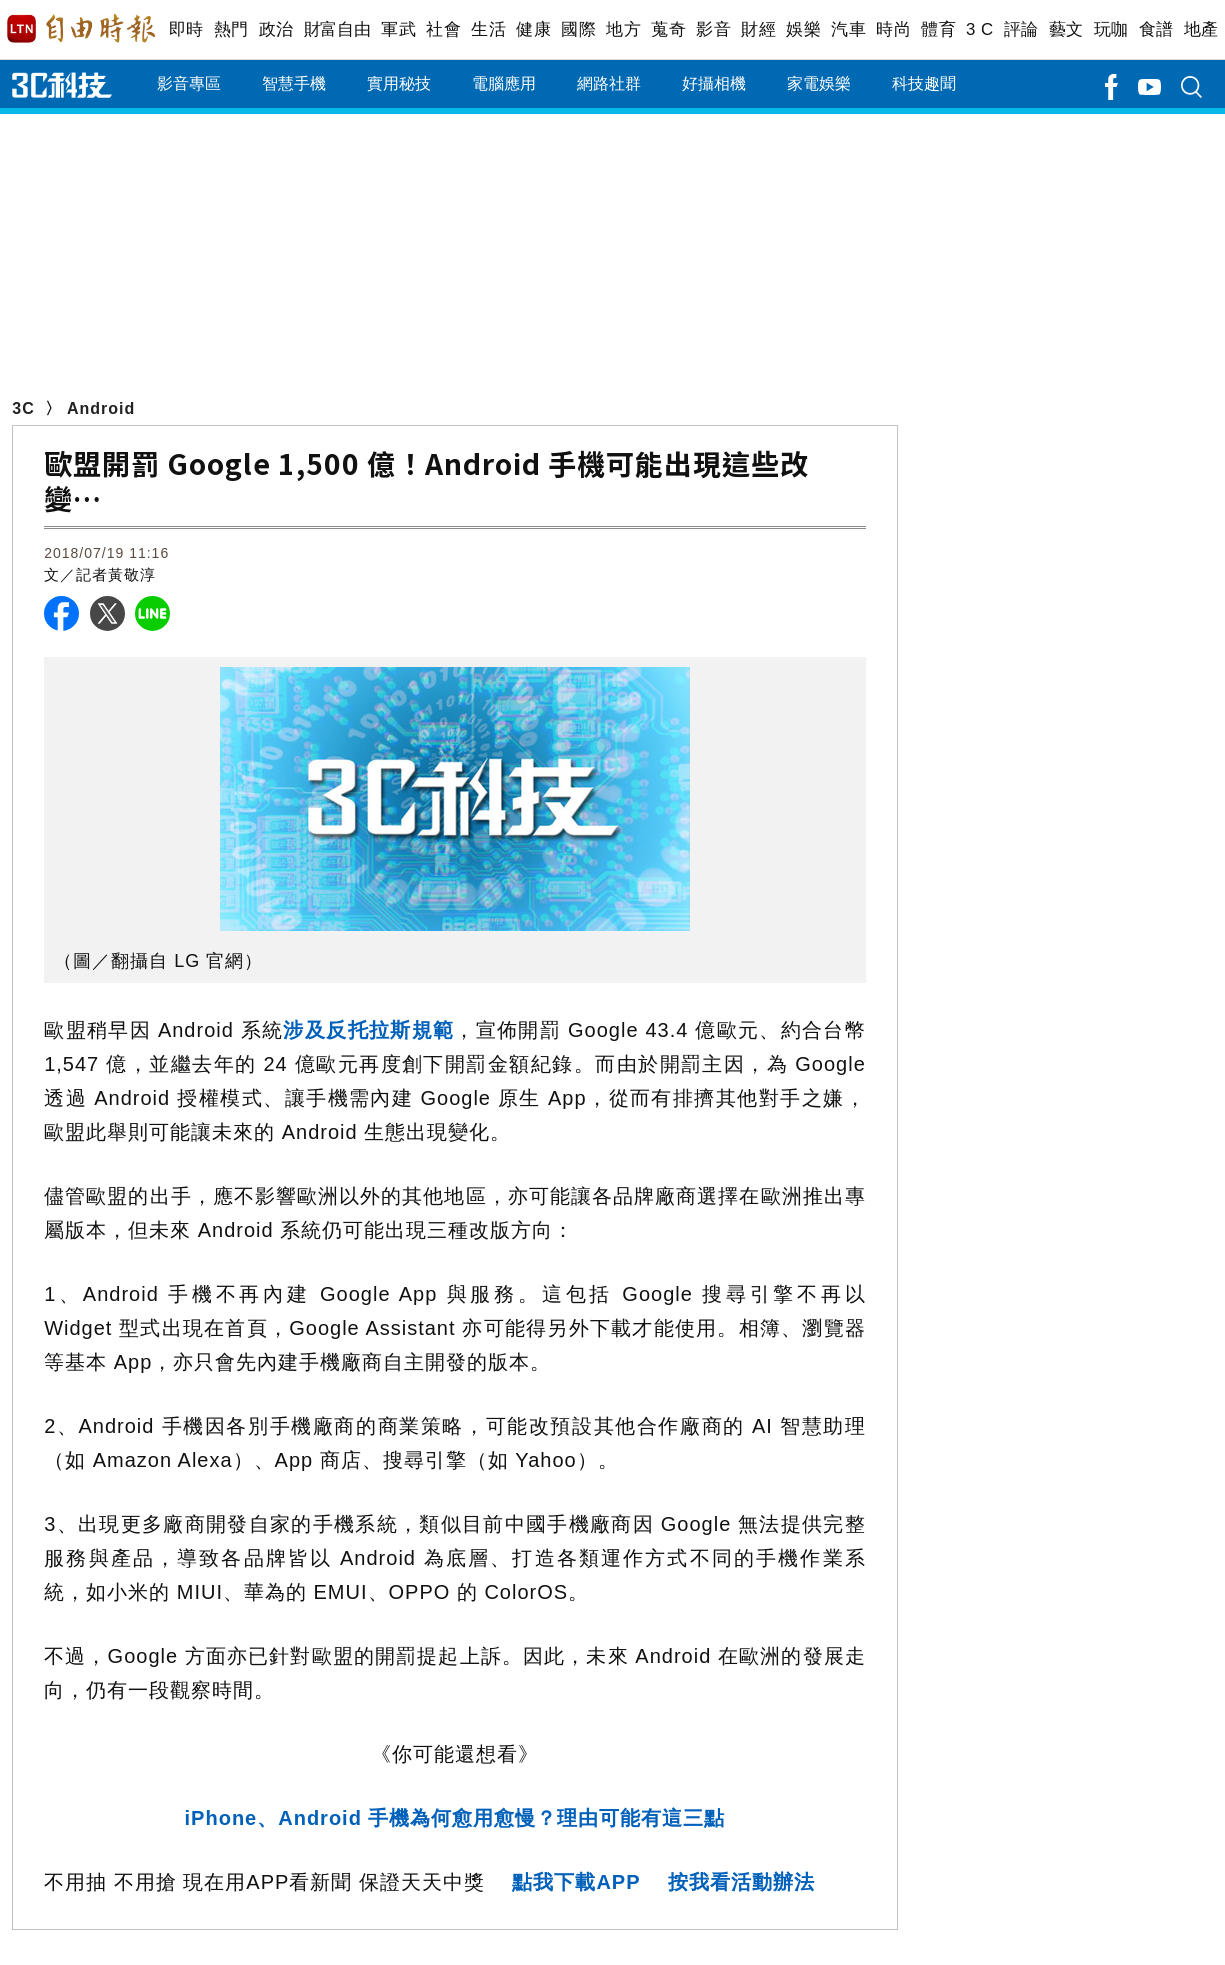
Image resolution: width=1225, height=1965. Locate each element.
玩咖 (1111, 29)
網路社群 (609, 83)
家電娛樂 (819, 83)
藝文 (1066, 29)
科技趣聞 (924, 83)
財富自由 (337, 29)
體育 (938, 29)
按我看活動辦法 (741, 1882)
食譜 (1156, 29)
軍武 (398, 29)
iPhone (455, 1818)
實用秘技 (399, 83)
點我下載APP (576, 1882)
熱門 (231, 29)
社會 (443, 29)
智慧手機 (294, 83)
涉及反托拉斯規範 (368, 1030)
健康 (533, 29)
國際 (578, 29)
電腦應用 (504, 83)
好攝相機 (714, 83)
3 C (980, 29)
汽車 (848, 29)
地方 (623, 29)
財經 (758, 29)
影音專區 (189, 83)
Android (101, 408)
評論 (1021, 29)
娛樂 (803, 29)
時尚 (893, 29)
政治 (276, 29)
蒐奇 (668, 29)
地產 (1201, 29)
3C (23, 408)
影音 (713, 29)
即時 (186, 29)
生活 (488, 29)
